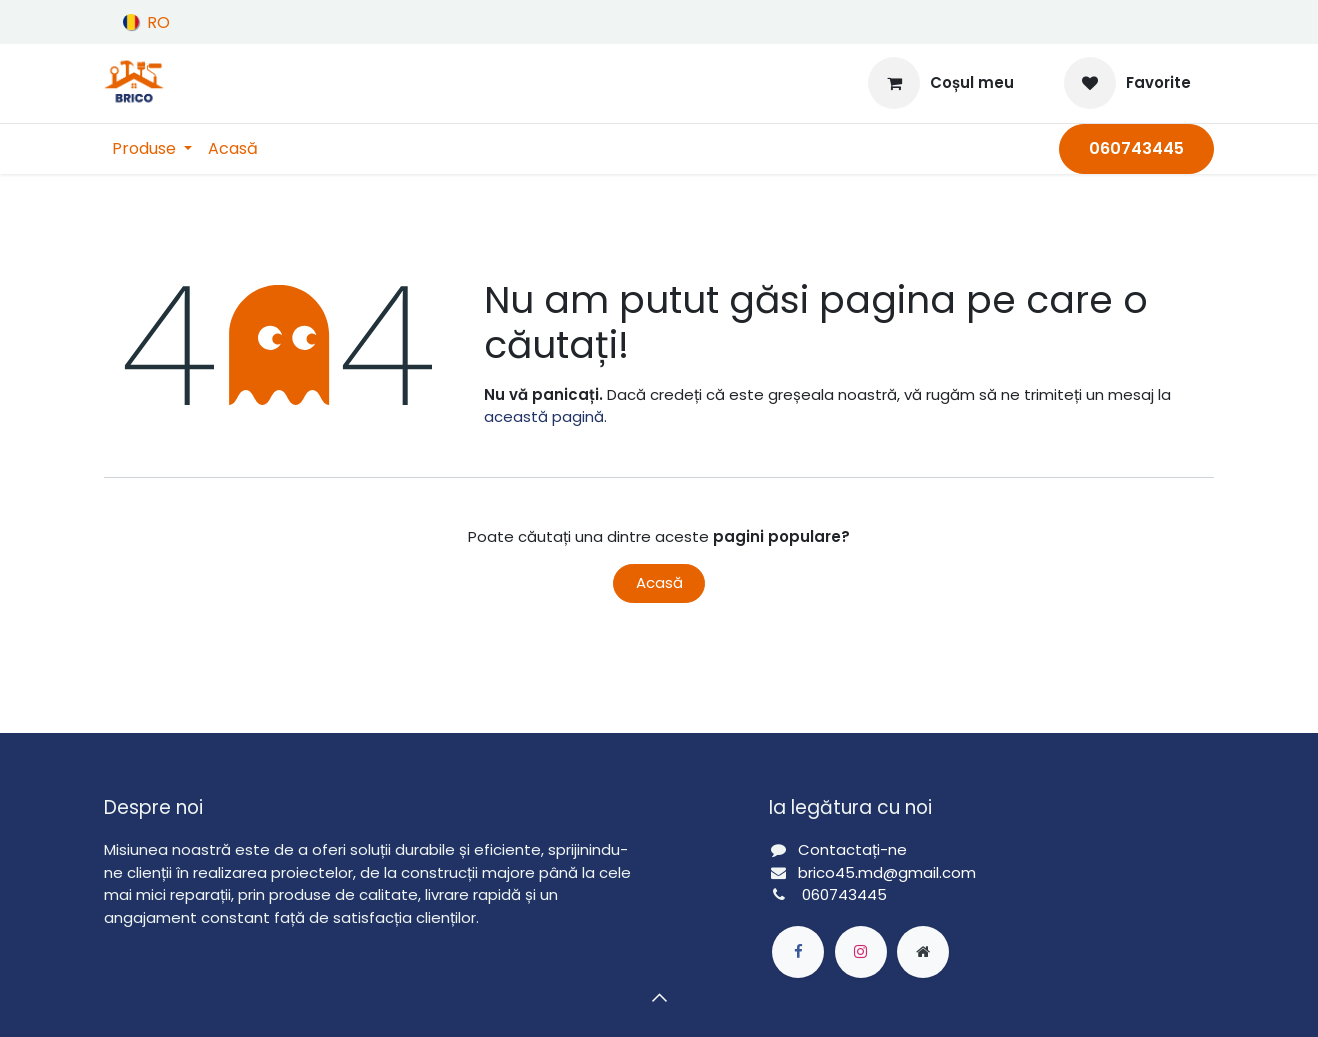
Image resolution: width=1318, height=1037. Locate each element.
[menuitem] (152, 149)
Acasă (659, 582)
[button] (659, 997)
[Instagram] (861, 952)
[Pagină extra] (923, 952)
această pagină (544, 416)
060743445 (844, 894)
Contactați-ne (852, 849)
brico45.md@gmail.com (887, 872)
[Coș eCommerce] (941, 83)
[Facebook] (798, 952)
